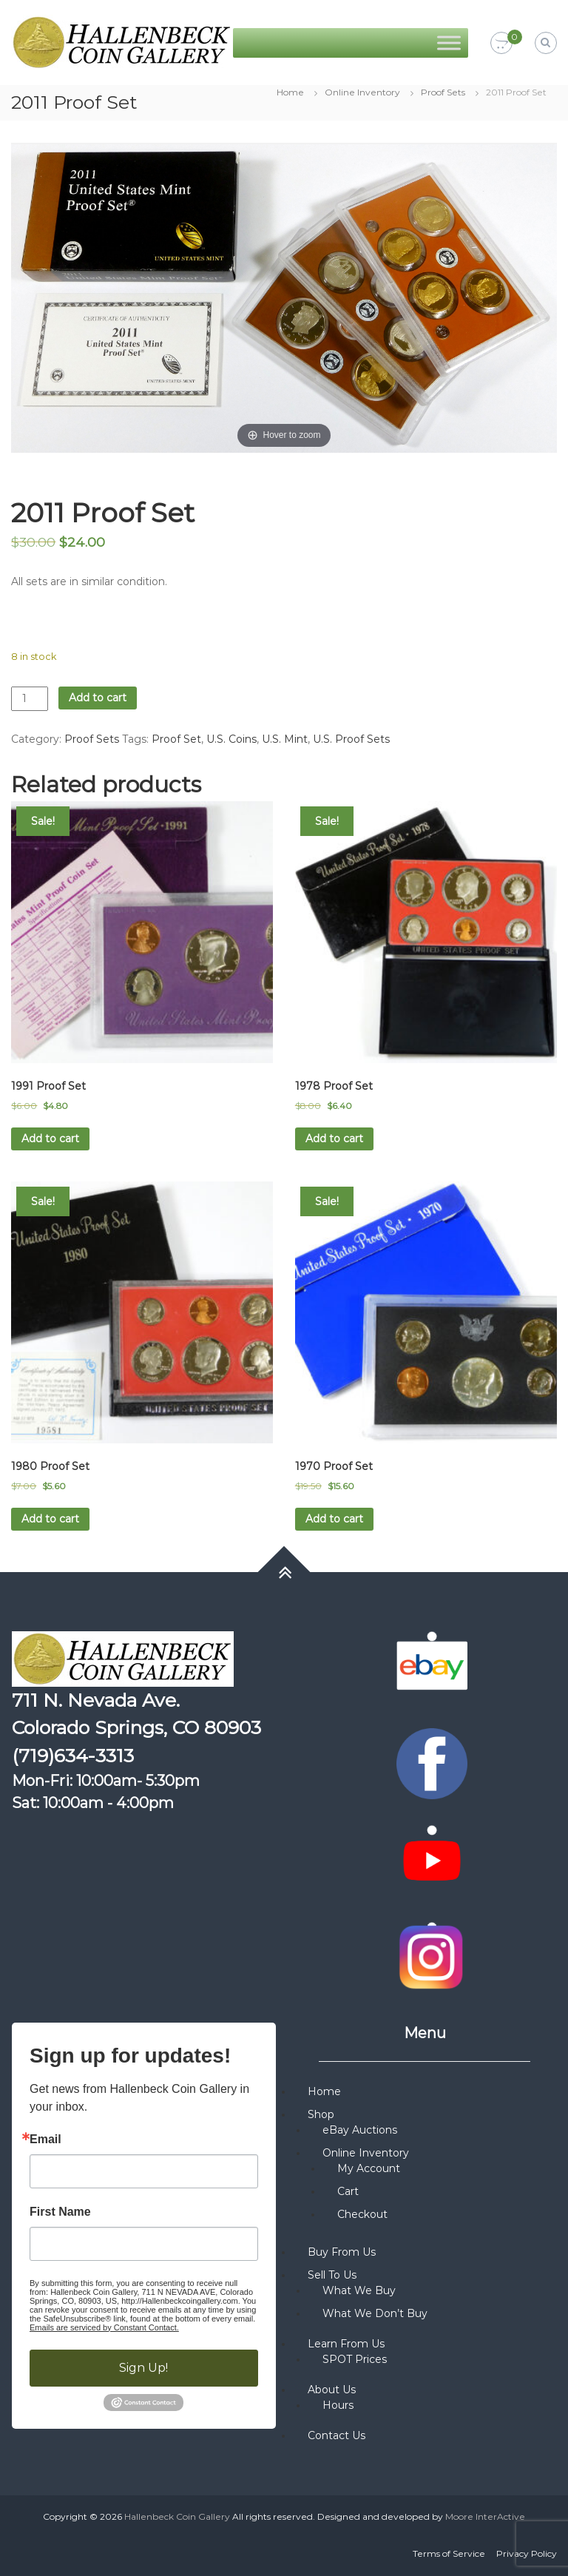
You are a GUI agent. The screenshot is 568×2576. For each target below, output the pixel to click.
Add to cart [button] (50, 1138)
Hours (338, 2405)
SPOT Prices (354, 2359)
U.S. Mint (285, 739)
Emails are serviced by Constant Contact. (104, 2327)
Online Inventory (362, 92)
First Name (60, 2212)
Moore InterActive (485, 2516)
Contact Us (336, 2435)
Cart (348, 2191)
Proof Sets (443, 92)
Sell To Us (332, 2275)
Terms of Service (449, 2553)
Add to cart (97, 697)
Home (290, 92)
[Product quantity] (29, 699)
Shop (321, 2114)
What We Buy (359, 2290)
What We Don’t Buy (374, 2313)
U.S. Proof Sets (351, 739)
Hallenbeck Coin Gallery (177, 2516)
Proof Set (176, 739)
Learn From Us (346, 2343)
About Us (332, 2389)
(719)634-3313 (73, 1755)
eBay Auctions (359, 2130)
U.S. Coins (231, 739)
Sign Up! (143, 2368)
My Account (368, 2168)
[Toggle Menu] (449, 43)
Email (45, 2139)
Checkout (362, 2214)
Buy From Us (342, 2252)
